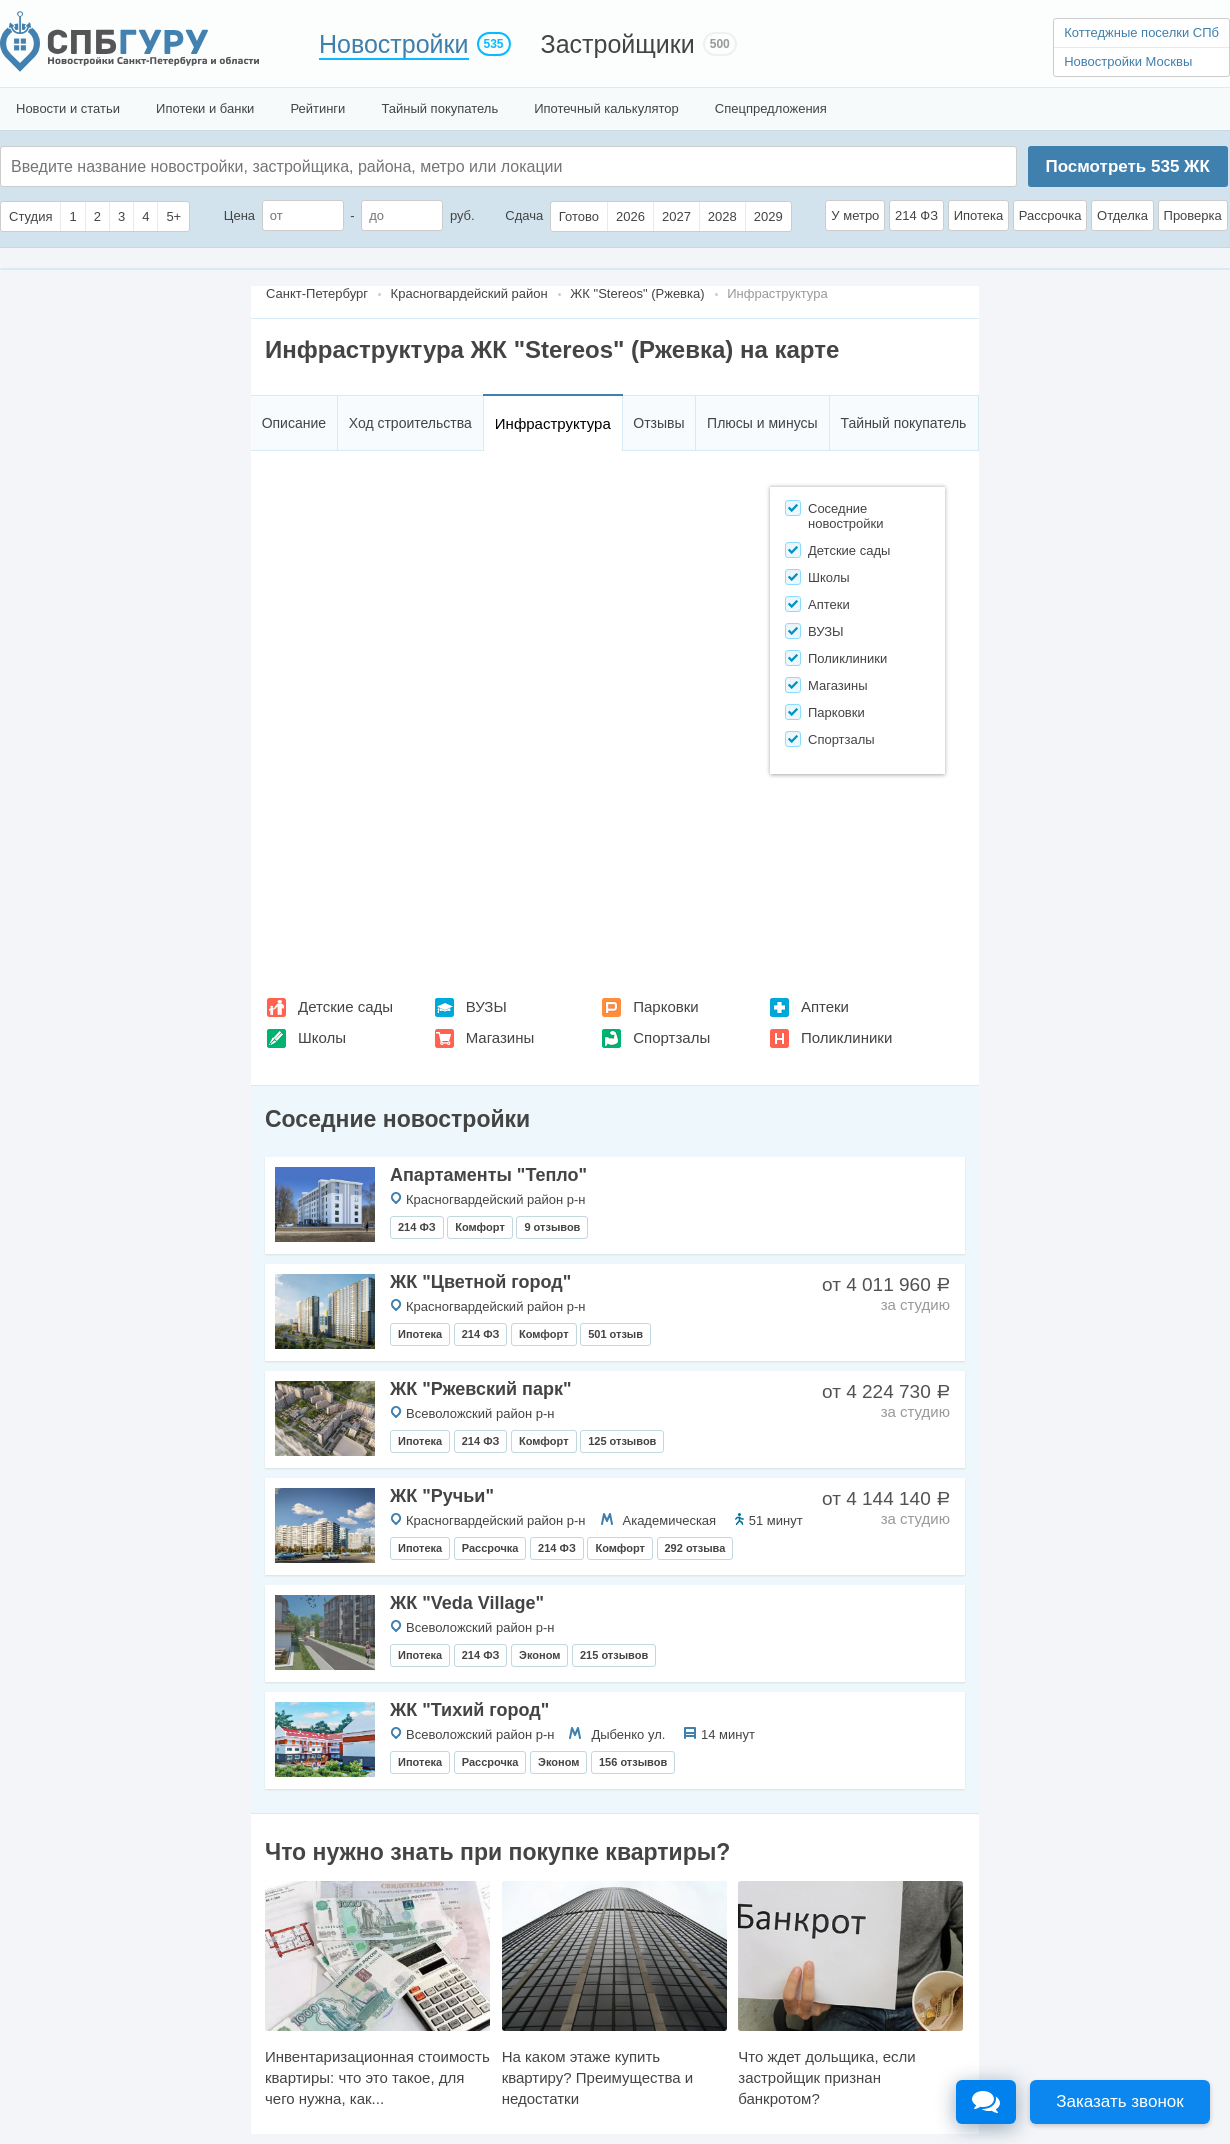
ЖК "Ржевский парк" (481, 1389)
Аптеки (825, 1006)
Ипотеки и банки (205, 108)
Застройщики (618, 44)
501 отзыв (615, 1334)
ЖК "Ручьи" (442, 1496)
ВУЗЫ (486, 1006)
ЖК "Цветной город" (480, 1282)
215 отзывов (614, 1655)
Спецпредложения (771, 108)
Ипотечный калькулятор (606, 108)
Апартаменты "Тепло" (488, 1175)
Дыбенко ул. (628, 1734)
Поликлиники (846, 1037)
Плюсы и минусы (762, 423)
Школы (322, 1037)
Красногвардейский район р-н (496, 1199)
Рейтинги (317, 108)
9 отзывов (552, 1227)
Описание (294, 423)
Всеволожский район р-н (480, 1413)
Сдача (524, 215)
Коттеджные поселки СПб (1141, 32)
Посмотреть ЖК (1127, 166)
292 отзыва (695, 1548)
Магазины (500, 1037)
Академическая (670, 1520)
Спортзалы (671, 1037)
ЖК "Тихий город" (469, 1710)
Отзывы (658, 423)
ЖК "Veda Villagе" (467, 1603)
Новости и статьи (68, 108)
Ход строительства (410, 423)
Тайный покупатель (439, 108)
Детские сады (345, 1006)
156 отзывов (633, 1762)
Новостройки (394, 44)
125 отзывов (622, 1441)
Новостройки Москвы (1128, 61)
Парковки (665, 1006)
